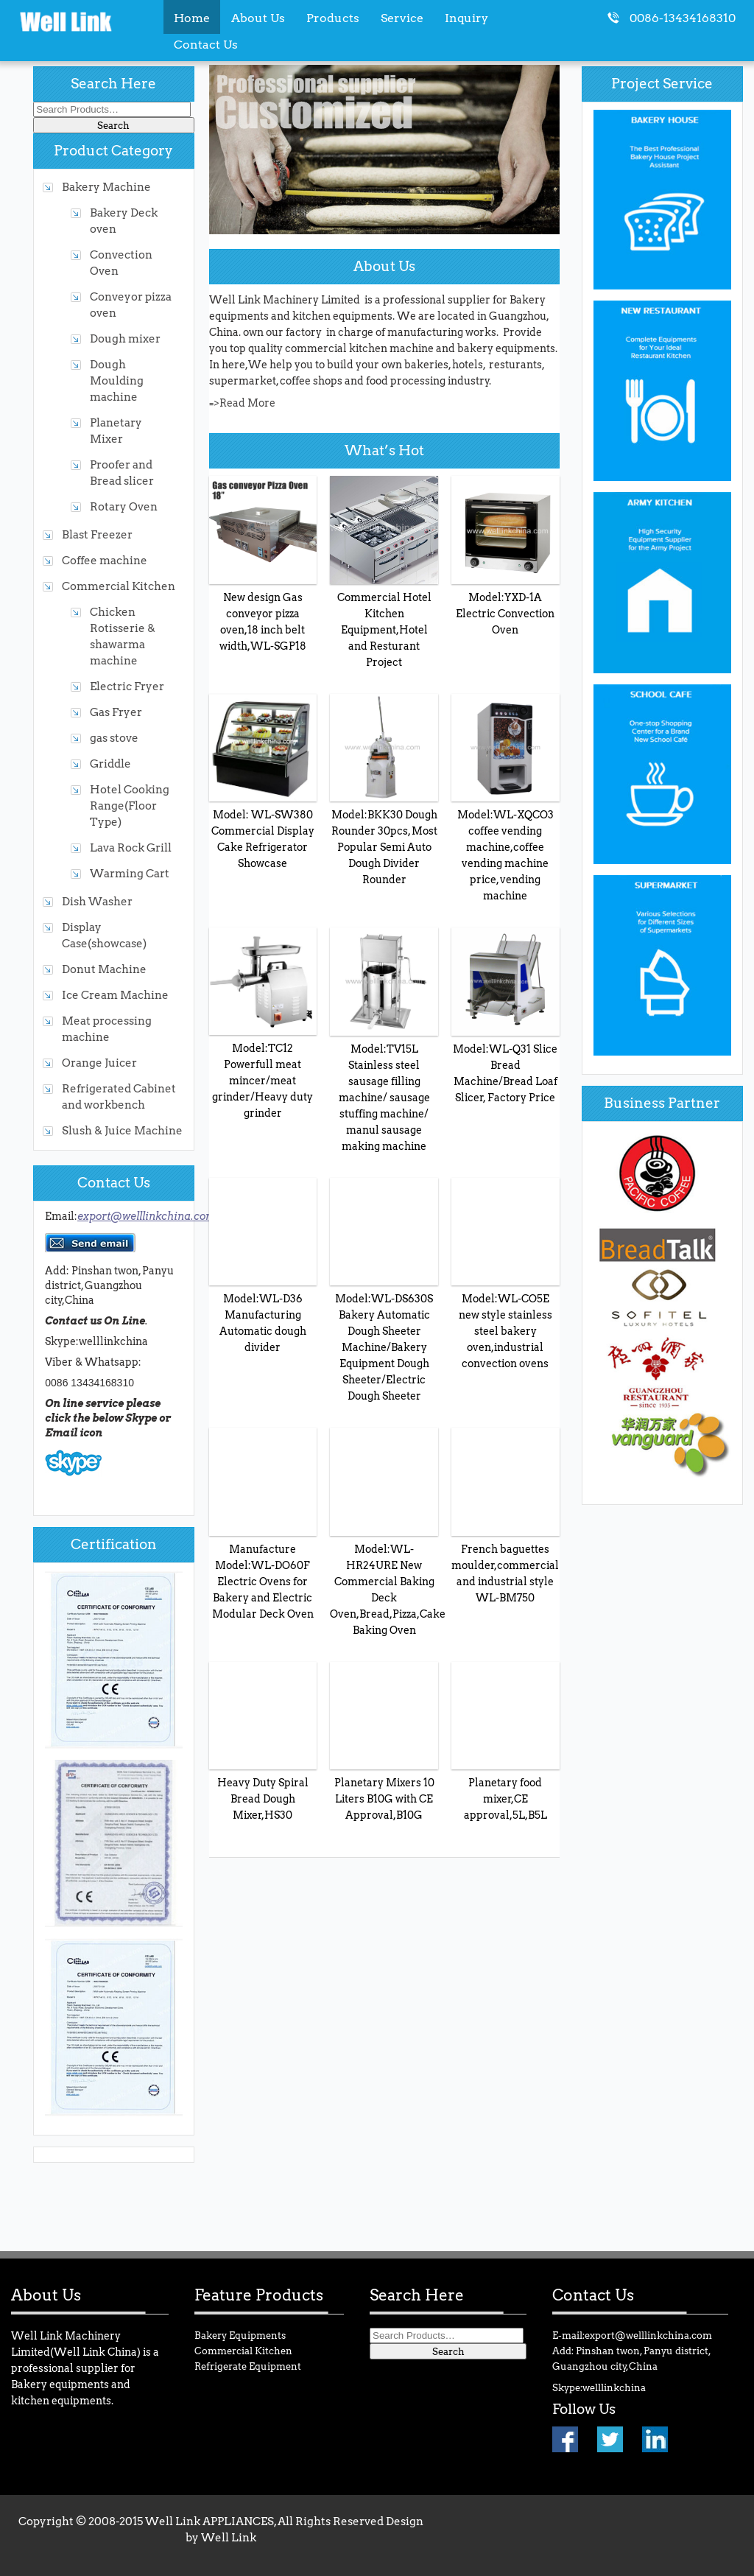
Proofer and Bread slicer (122, 472)
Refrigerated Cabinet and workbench (119, 1096)
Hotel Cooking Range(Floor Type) (129, 805)
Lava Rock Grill (131, 847)
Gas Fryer (116, 712)
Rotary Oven (124, 506)
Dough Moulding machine (117, 380)
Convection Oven (121, 263)
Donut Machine (104, 969)
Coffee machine (104, 560)
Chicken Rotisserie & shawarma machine (122, 636)
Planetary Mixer (116, 430)
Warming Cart (129, 873)
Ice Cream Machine (115, 995)
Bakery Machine (106, 187)
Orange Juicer (99, 1063)
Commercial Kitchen (118, 586)
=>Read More (242, 403)
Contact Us (206, 44)
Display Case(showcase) (104, 935)
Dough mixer (125, 338)
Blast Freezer (97, 534)
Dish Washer (97, 901)
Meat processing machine (107, 1029)
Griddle (110, 764)
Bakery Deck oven (124, 221)
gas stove (114, 738)
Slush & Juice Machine (122, 1130)
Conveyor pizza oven (131, 304)
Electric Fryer (127, 686)
